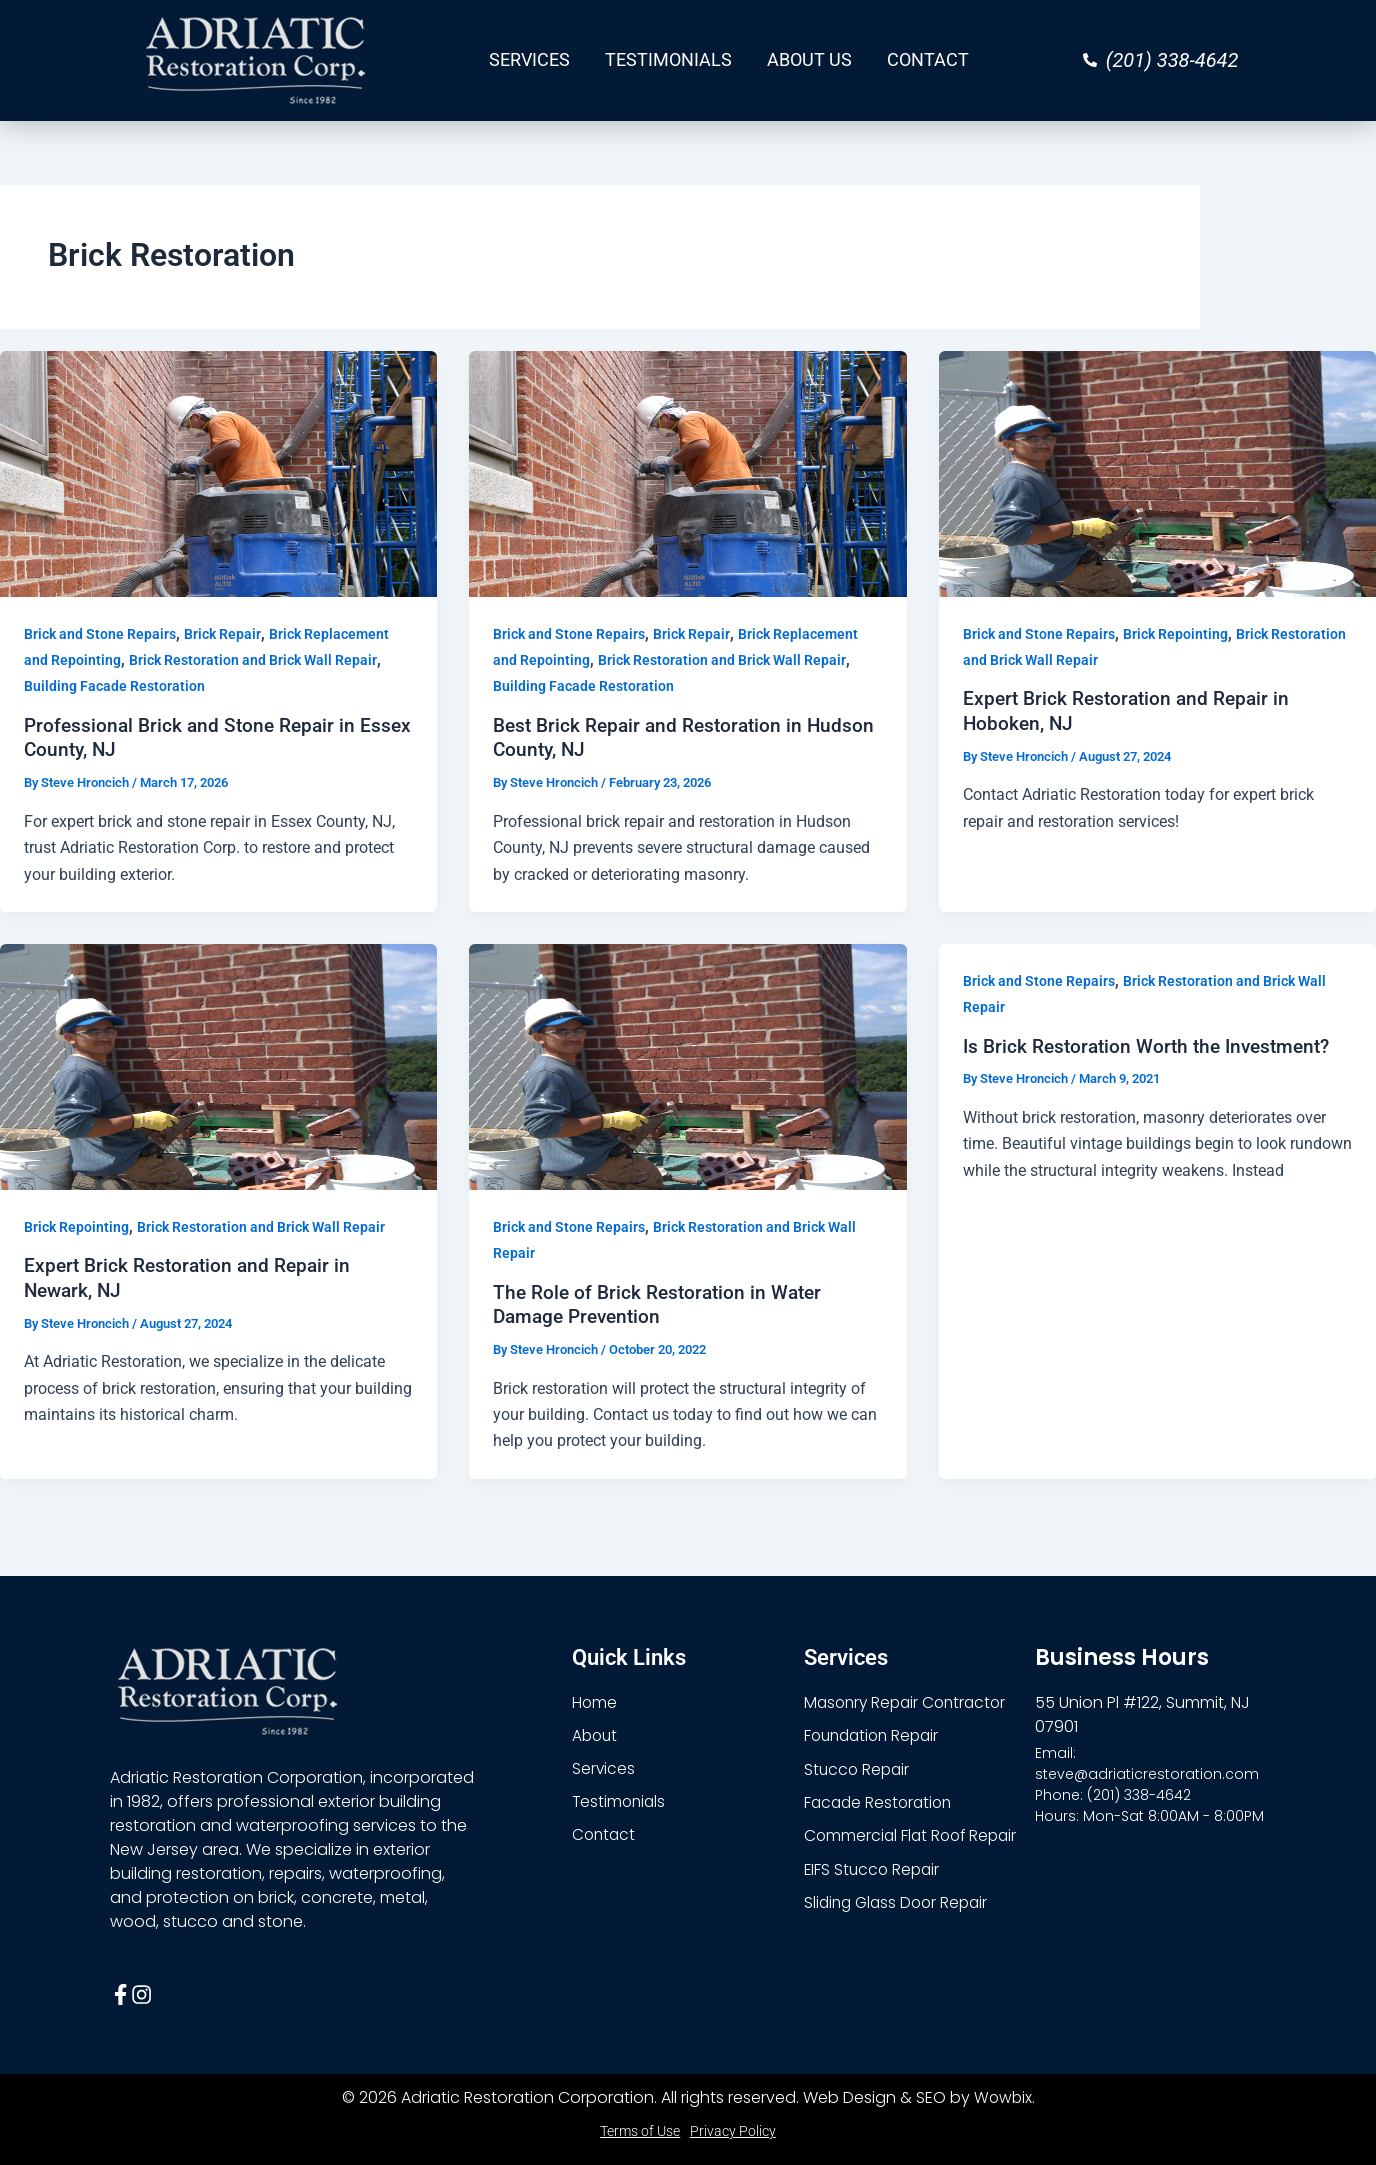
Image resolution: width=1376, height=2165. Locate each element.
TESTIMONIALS (668, 59)
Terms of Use (640, 2131)
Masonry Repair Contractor (909, 1700)
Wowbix (1003, 2097)
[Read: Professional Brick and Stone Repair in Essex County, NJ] (218, 472)
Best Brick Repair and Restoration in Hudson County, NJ (654, 737)
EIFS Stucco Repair (874, 1870)
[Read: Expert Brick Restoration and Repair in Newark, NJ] (218, 1065)
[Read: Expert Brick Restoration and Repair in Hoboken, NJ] (1157, 472)
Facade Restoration (881, 1802)
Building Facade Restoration (114, 686)
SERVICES (529, 59)
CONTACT (928, 59)
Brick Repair (222, 634)
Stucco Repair (858, 1768)
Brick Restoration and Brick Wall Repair (253, 660)
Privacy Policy (733, 2131)
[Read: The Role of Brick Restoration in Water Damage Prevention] (687, 1065)
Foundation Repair (875, 1734)
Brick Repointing (1175, 634)
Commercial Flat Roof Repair (914, 1836)
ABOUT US (809, 59)
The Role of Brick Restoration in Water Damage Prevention (663, 1303)
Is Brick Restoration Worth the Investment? (1155, 1045)
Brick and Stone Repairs (100, 634)
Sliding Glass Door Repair (900, 1904)
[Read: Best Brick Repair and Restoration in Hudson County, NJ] (687, 472)
